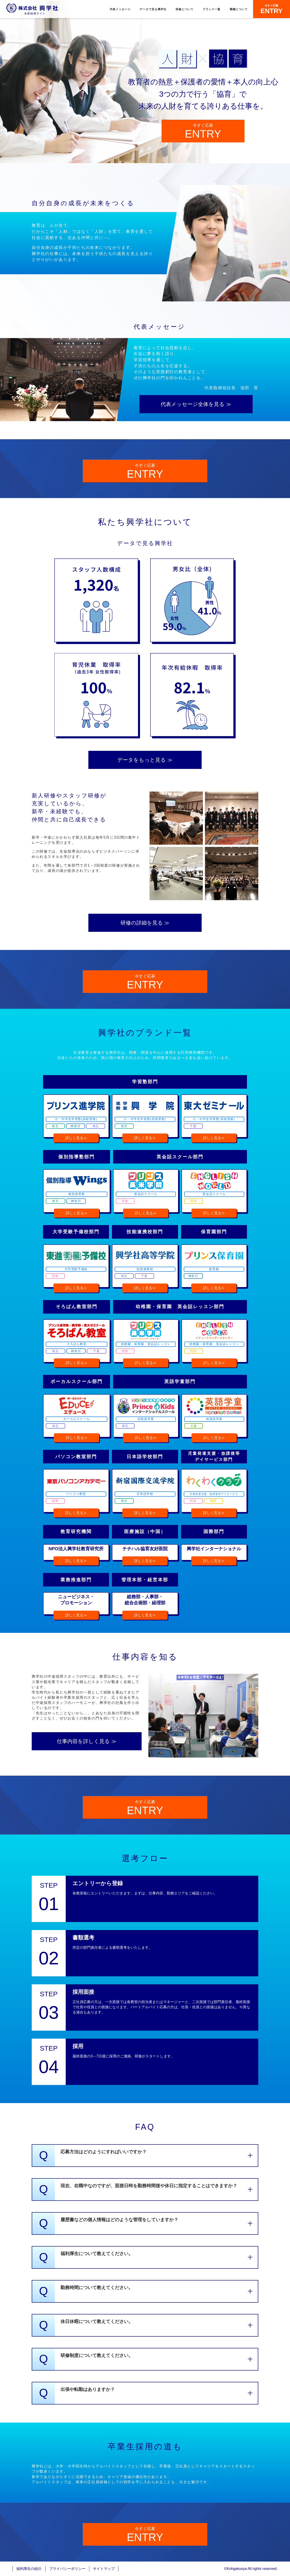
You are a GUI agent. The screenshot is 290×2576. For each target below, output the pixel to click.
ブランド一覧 (212, 9)
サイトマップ (104, 2569)
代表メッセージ (120, 9)
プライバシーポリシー (67, 2569)
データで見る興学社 (153, 9)
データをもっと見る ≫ (145, 760)
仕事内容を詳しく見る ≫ (87, 1741)
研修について (184, 9)
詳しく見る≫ (76, 1138)
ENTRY (271, 9)
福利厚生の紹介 (29, 2569)
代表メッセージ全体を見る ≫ (196, 404)
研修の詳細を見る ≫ (145, 923)
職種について (239, 9)
